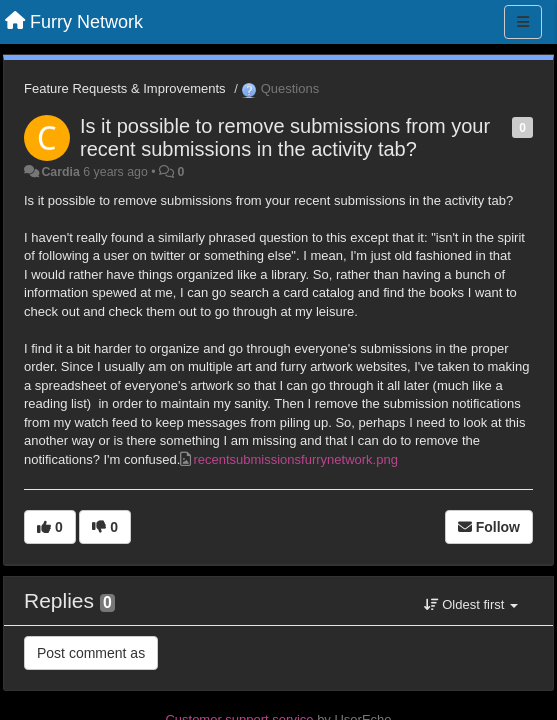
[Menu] (523, 22)
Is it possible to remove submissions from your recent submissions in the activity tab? (285, 137)
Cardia (60, 172)
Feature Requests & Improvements (125, 88)
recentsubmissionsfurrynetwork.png (295, 459)
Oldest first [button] (471, 604)
